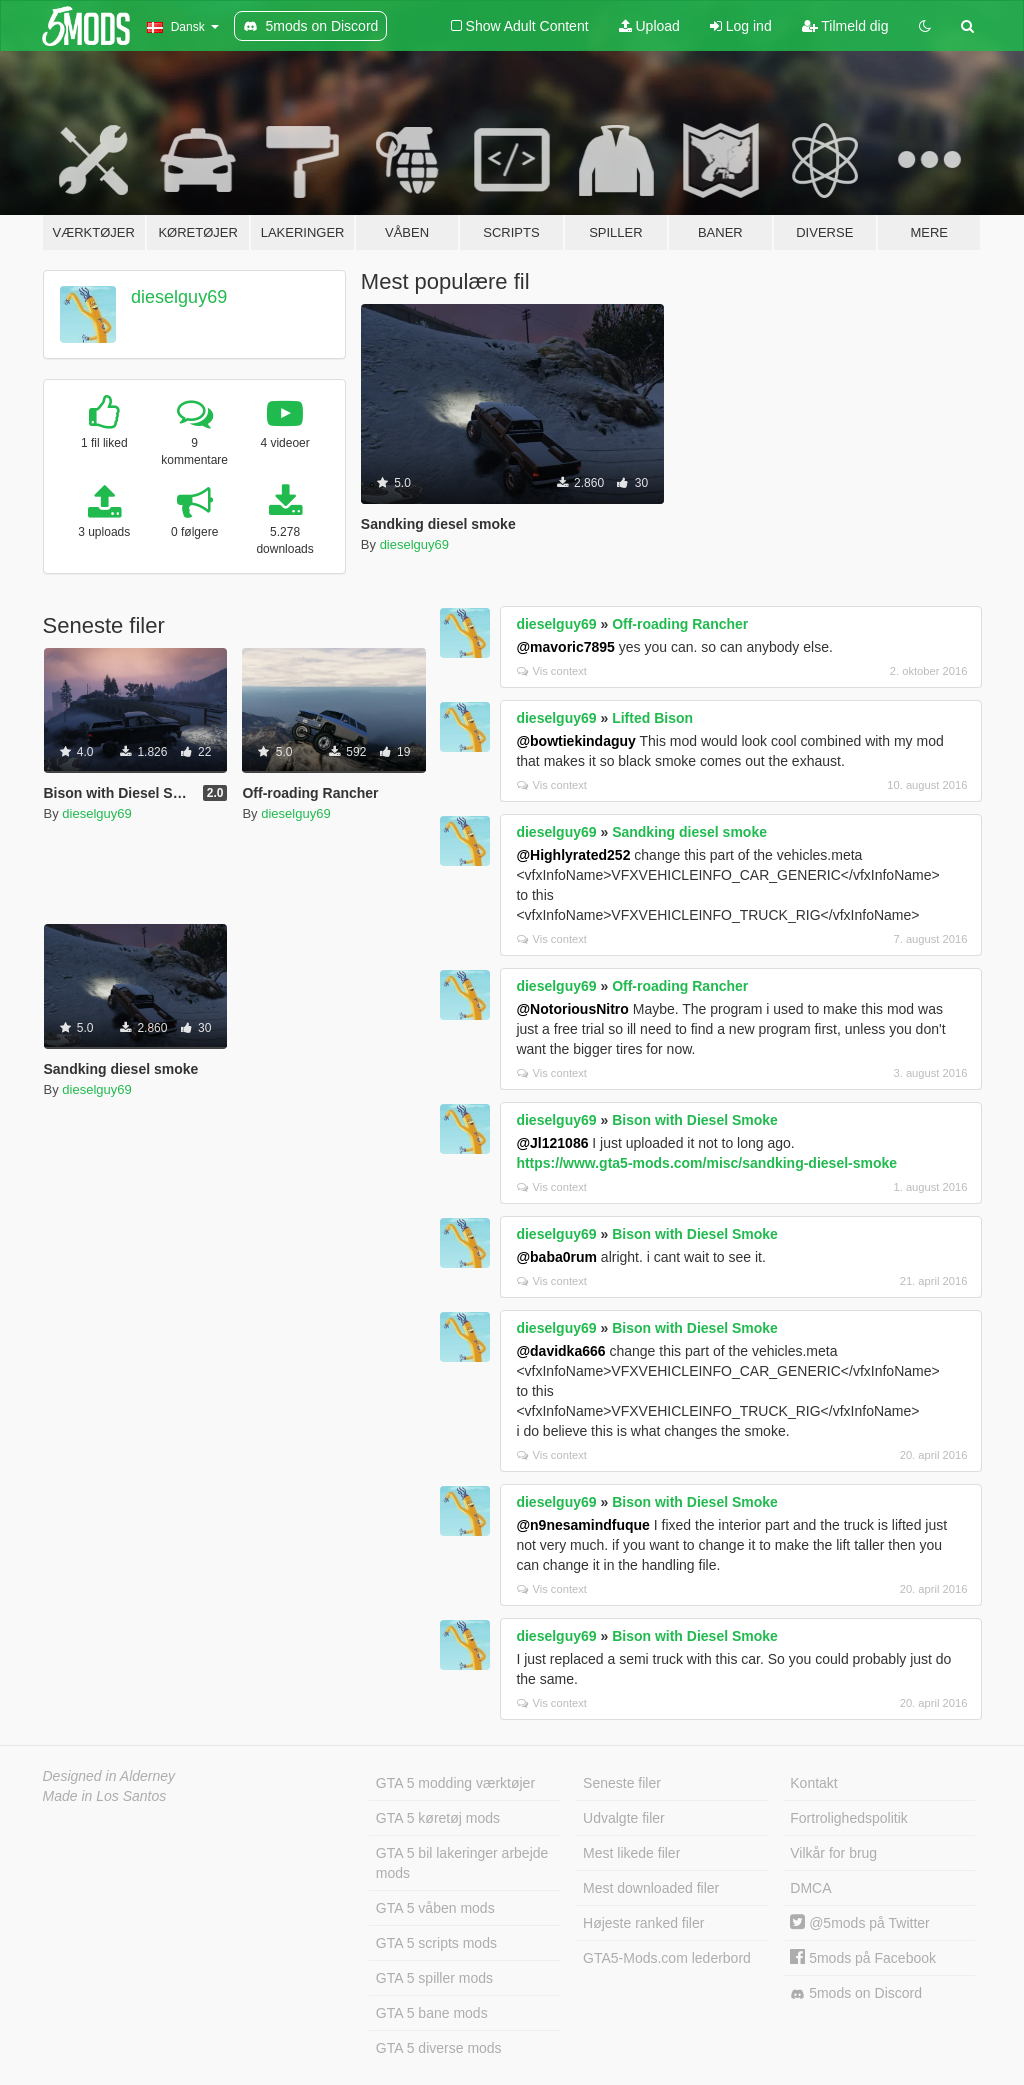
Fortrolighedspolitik (849, 1818)
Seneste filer (622, 1783)
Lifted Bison (652, 718)
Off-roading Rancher (680, 624)
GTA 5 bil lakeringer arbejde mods (462, 1863)
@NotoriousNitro (572, 1009)
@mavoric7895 (565, 647)
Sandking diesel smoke (689, 832)
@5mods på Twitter (859, 1923)
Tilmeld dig (845, 26)
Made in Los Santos (105, 1796)
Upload (649, 26)
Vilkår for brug (833, 1853)
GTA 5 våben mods (435, 1908)
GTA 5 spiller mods (434, 1978)
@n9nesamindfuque (582, 1525)
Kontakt (813, 1783)
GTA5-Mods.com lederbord (667, 1958)
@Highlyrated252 (573, 855)
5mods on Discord (856, 1993)
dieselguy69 (179, 297)
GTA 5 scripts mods (436, 1943)
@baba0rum (556, 1257)
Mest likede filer (631, 1853)
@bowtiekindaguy (575, 741)
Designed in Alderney (109, 1776)
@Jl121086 (552, 1143)
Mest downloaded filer (651, 1888)
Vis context (552, 671)
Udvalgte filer (624, 1818)
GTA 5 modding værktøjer (455, 1783)
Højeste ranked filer (643, 1923)
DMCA (810, 1888)
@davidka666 (560, 1351)
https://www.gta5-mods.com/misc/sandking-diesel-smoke (706, 1163)
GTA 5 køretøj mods (438, 1818)
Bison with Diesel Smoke (695, 1120)
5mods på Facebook (863, 1958)
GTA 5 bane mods (432, 2013)
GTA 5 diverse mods (439, 2048)
